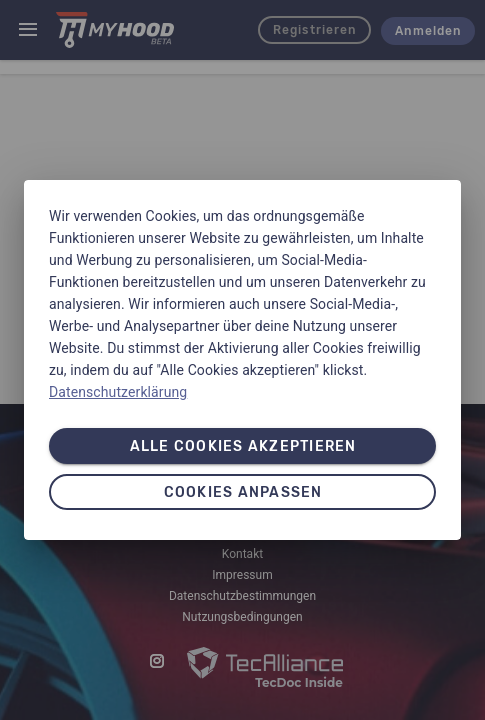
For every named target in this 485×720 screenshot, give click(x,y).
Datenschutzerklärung (118, 392)
